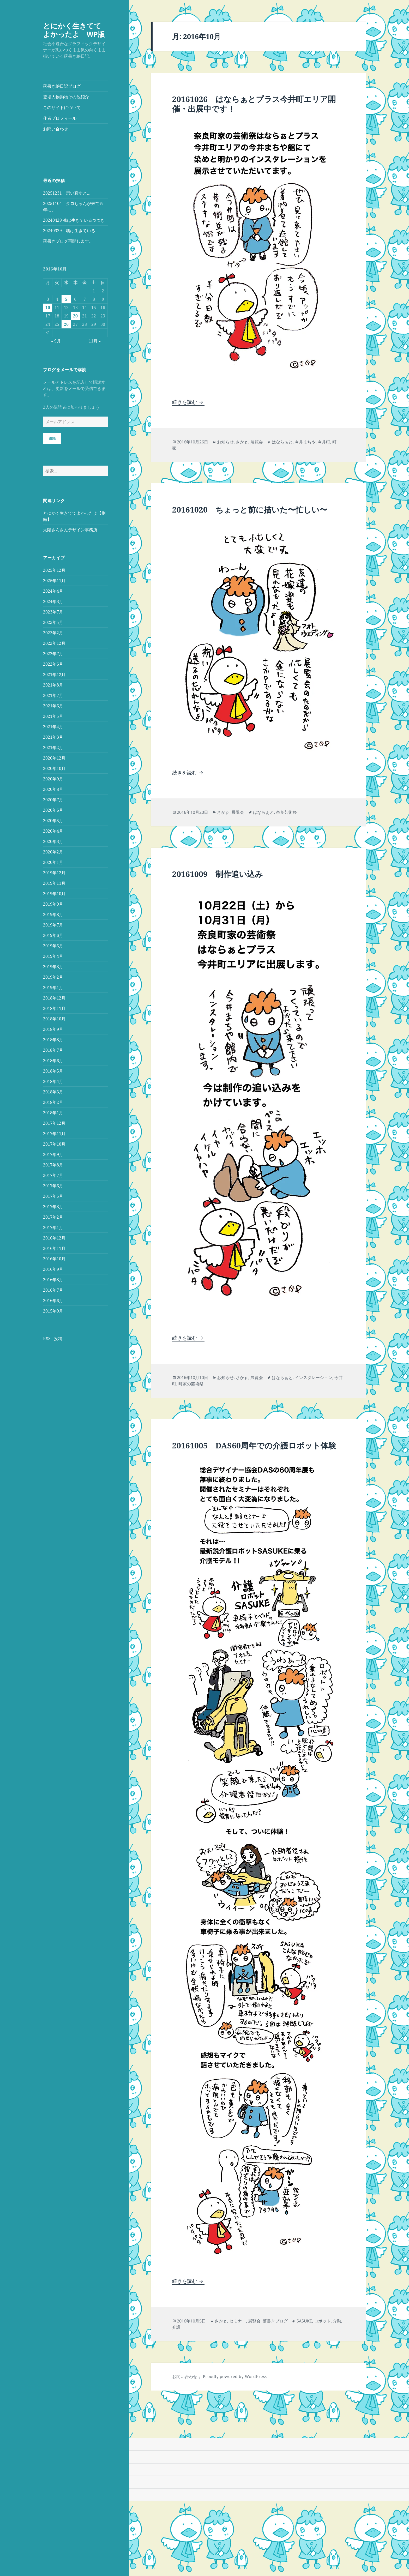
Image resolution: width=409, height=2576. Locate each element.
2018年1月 (53, 1113)
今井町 (324, 442)
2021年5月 (53, 716)
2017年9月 (53, 1154)
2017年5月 (53, 1196)
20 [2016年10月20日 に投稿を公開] (75, 316)
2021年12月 (54, 674)
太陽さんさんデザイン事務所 (70, 530)
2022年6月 (53, 664)
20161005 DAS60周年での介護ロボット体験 (254, 1445)
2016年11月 (54, 1248)
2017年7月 (53, 1175)
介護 (176, 2327)
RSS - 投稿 (52, 1338)
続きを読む (188, 402)
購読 (52, 438)
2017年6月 (53, 1186)
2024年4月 (53, 591)
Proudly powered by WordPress (235, 2376)
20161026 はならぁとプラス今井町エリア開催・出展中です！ (254, 104)
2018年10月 (54, 1019)
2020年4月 (53, 831)
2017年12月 (54, 1123)
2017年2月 (53, 1217)
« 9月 (56, 341)
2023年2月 (53, 633)
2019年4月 (53, 956)
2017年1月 (53, 1227)
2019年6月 (53, 935)
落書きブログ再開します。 (68, 241)
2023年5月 (53, 622)
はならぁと (282, 442)
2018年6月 (53, 1060)
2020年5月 (53, 820)
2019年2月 (53, 977)
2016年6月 (53, 1300)
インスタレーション (313, 1377)
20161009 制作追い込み (217, 874)
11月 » (95, 341)
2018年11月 (54, 1008)
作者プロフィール (59, 118)
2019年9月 (53, 904)
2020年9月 (53, 779)
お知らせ (225, 442)
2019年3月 (53, 967)
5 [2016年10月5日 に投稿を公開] (66, 299)
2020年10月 (54, 768)
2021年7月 (53, 695)
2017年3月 (53, 1206)
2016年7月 (53, 1290)
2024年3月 (53, 601)
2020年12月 (54, 758)
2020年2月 (53, 852)
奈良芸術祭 (286, 812)
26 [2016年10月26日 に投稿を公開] (66, 324)
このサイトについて (62, 107)
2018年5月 (53, 1071)
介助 (337, 2321)
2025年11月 (54, 580)
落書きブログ (275, 2321)
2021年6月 (53, 706)
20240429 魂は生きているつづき (74, 220)
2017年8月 (53, 1165)
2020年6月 (53, 810)
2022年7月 (53, 654)
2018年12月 (54, 998)
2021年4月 (53, 727)
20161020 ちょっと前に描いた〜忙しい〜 (249, 509)
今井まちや (305, 442)
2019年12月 (54, 873)
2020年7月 (53, 800)
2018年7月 (53, 1050)
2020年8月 (53, 789)
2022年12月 (54, 643)
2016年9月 (53, 1269)
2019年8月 (53, 914)
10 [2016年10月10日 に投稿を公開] (47, 307)
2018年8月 (53, 1040)
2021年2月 (53, 747)
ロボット (322, 2321)
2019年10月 (54, 893)
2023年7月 (53, 612)
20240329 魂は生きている (69, 230)
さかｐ (242, 442)
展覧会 (256, 442)
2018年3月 (53, 1092)
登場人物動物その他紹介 (66, 97)
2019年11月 (54, 883)
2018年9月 (53, 1029)
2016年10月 (54, 1259)
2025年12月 (54, 570)
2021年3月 (53, 737)
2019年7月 (53, 925)
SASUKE (304, 2321)
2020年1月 (53, 862)
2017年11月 (54, 1133)
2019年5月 (53, 946)
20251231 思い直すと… (67, 193)
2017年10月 (54, 1144)
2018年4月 (53, 1081)
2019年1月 (53, 987)
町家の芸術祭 (190, 1384)
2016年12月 (54, 1238)
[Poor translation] (33, 2431)
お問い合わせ (55, 129)
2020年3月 (53, 841)
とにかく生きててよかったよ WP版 (74, 30)
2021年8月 (53, 685)
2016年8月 (53, 1280)
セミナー (237, 2321)
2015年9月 (53, 1311)
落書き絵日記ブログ (62, 86)
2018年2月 (53, 1102)
